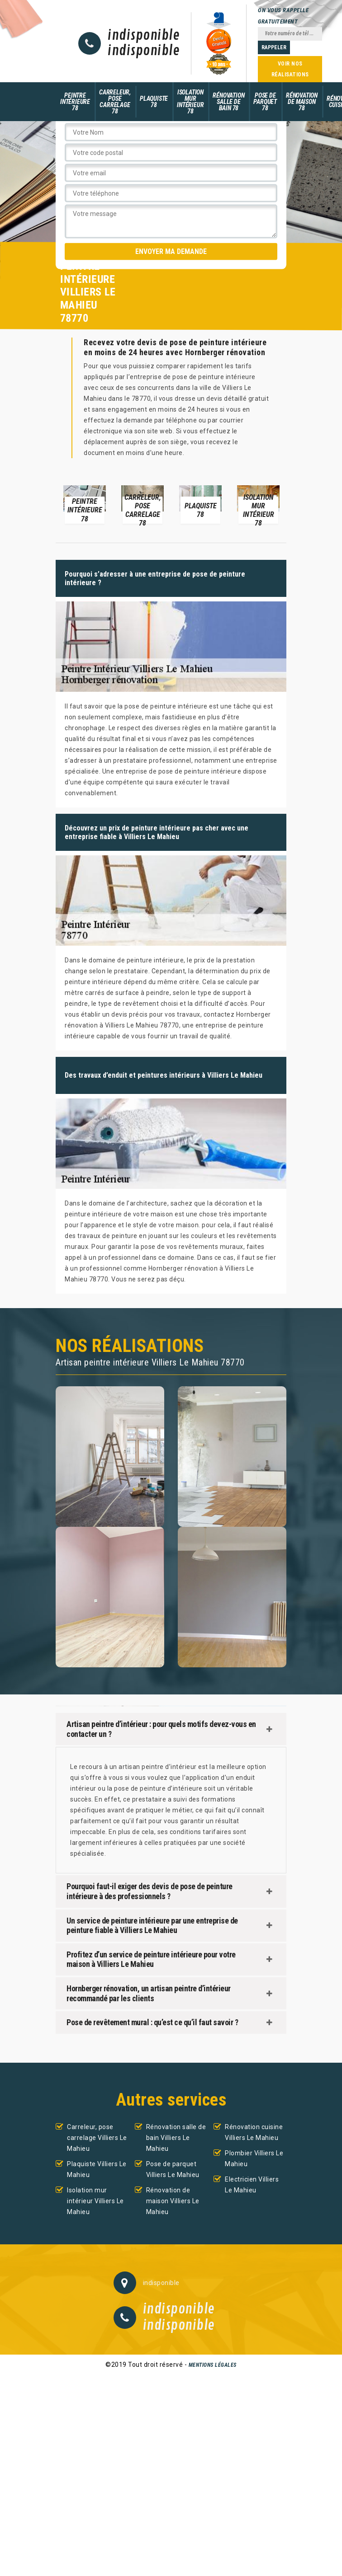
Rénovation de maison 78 (302, 102)
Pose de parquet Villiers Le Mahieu (173, 2169)
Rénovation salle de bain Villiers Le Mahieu (176, 2137)
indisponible (144, 35)
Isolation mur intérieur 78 (190, 102)
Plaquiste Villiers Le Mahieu (97, 2169)
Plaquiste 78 (154, 101)
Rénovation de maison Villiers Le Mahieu (173, 2201)
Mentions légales (213, 2365)
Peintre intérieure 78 (75, 102)
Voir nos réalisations (290, 69)
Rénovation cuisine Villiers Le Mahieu (254, 2132)
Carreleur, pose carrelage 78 (115, 102)
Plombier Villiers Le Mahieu (254, 2158)
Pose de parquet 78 (265, 102)
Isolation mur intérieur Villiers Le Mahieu (95, 2201)
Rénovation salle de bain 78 (228, 102)
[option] (85, 504)
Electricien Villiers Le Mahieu (252, 2185)
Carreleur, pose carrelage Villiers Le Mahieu (97, 2137)
